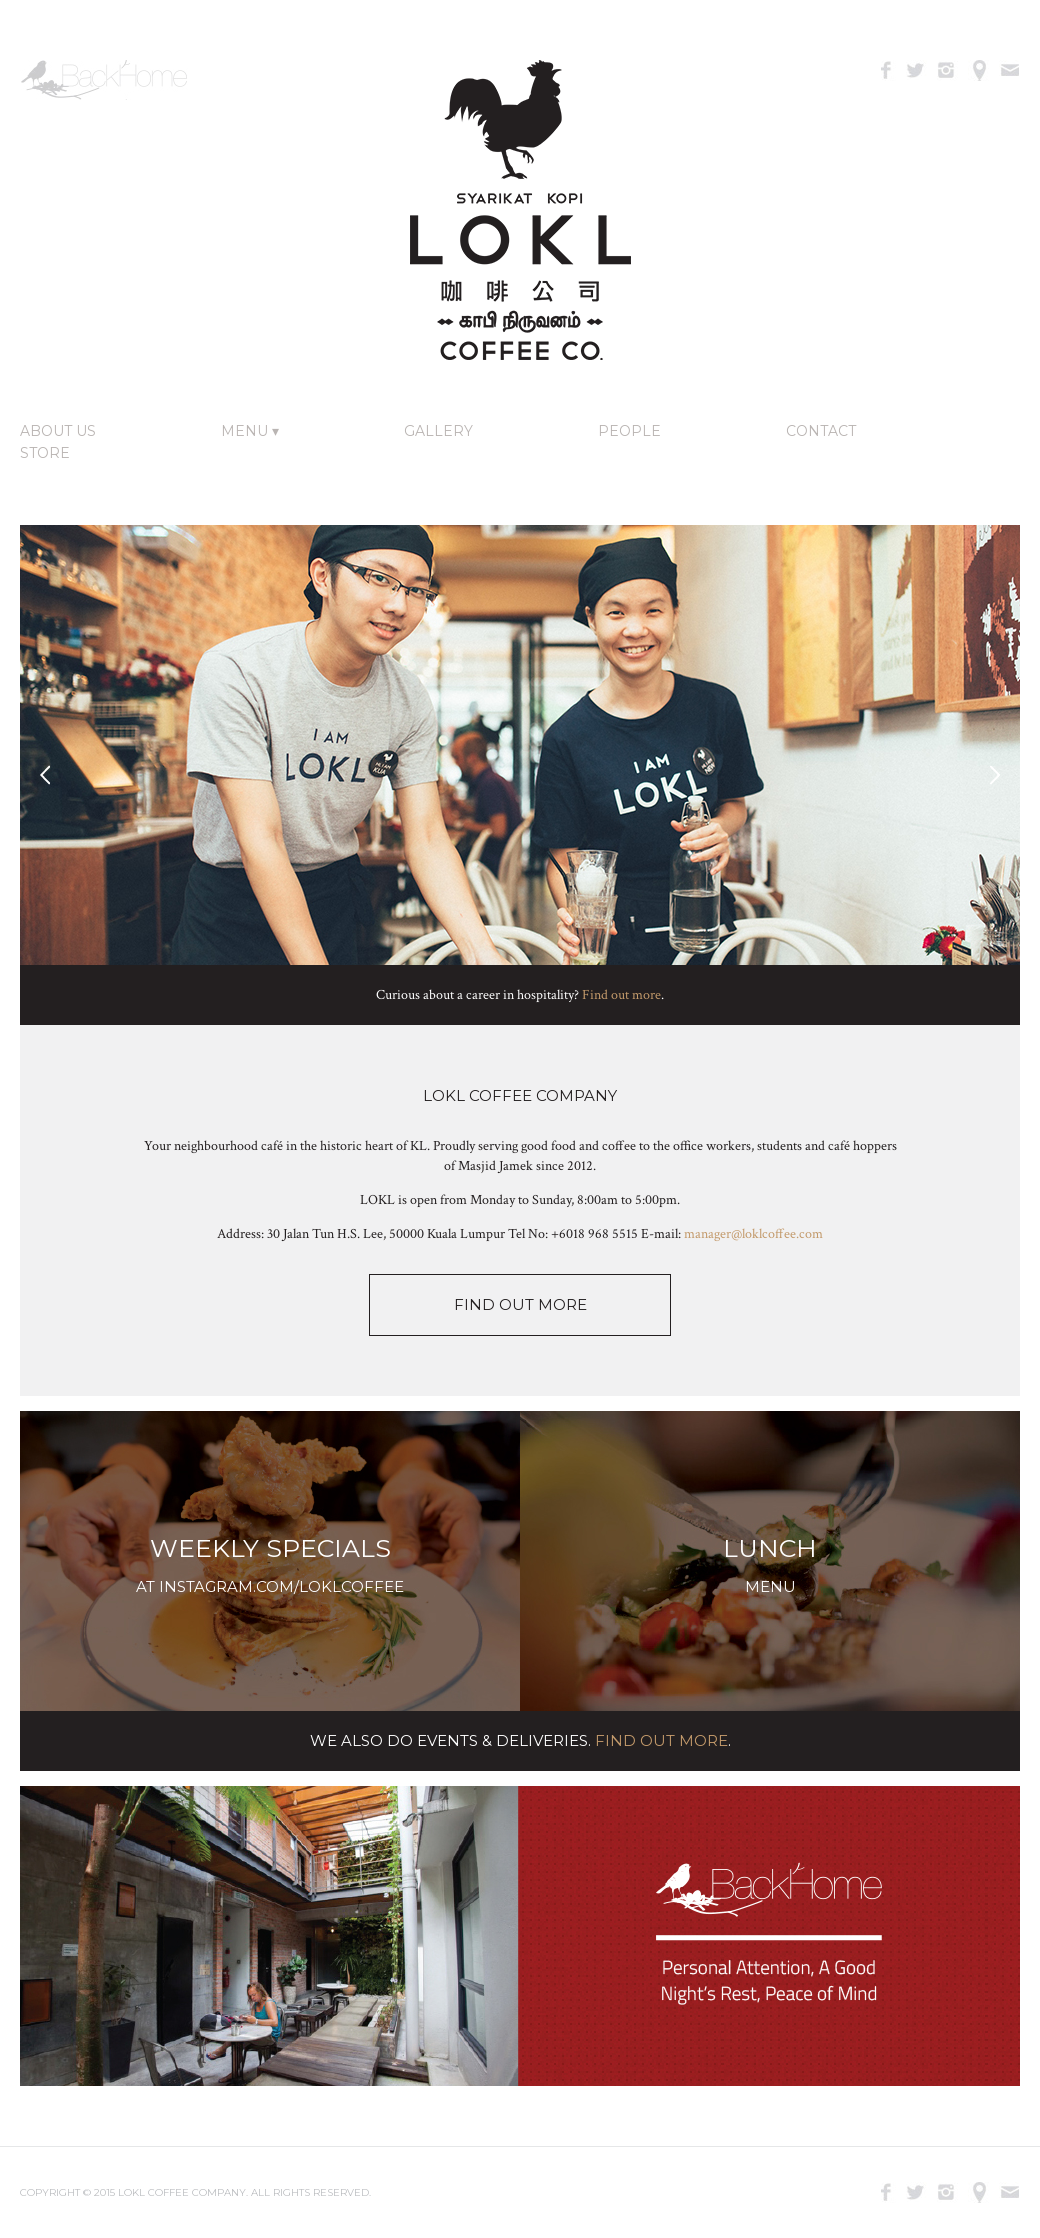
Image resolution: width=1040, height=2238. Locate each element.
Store (45, 453)
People (629, 431)
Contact (821, 431)
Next (995, 775)
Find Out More (661, 1740)
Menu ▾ (250, 431)
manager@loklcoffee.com (753, 1234)
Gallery (438, 431)
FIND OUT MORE (520, 1304)
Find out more (621, 995)
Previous (45, 775)
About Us (58, 431)
